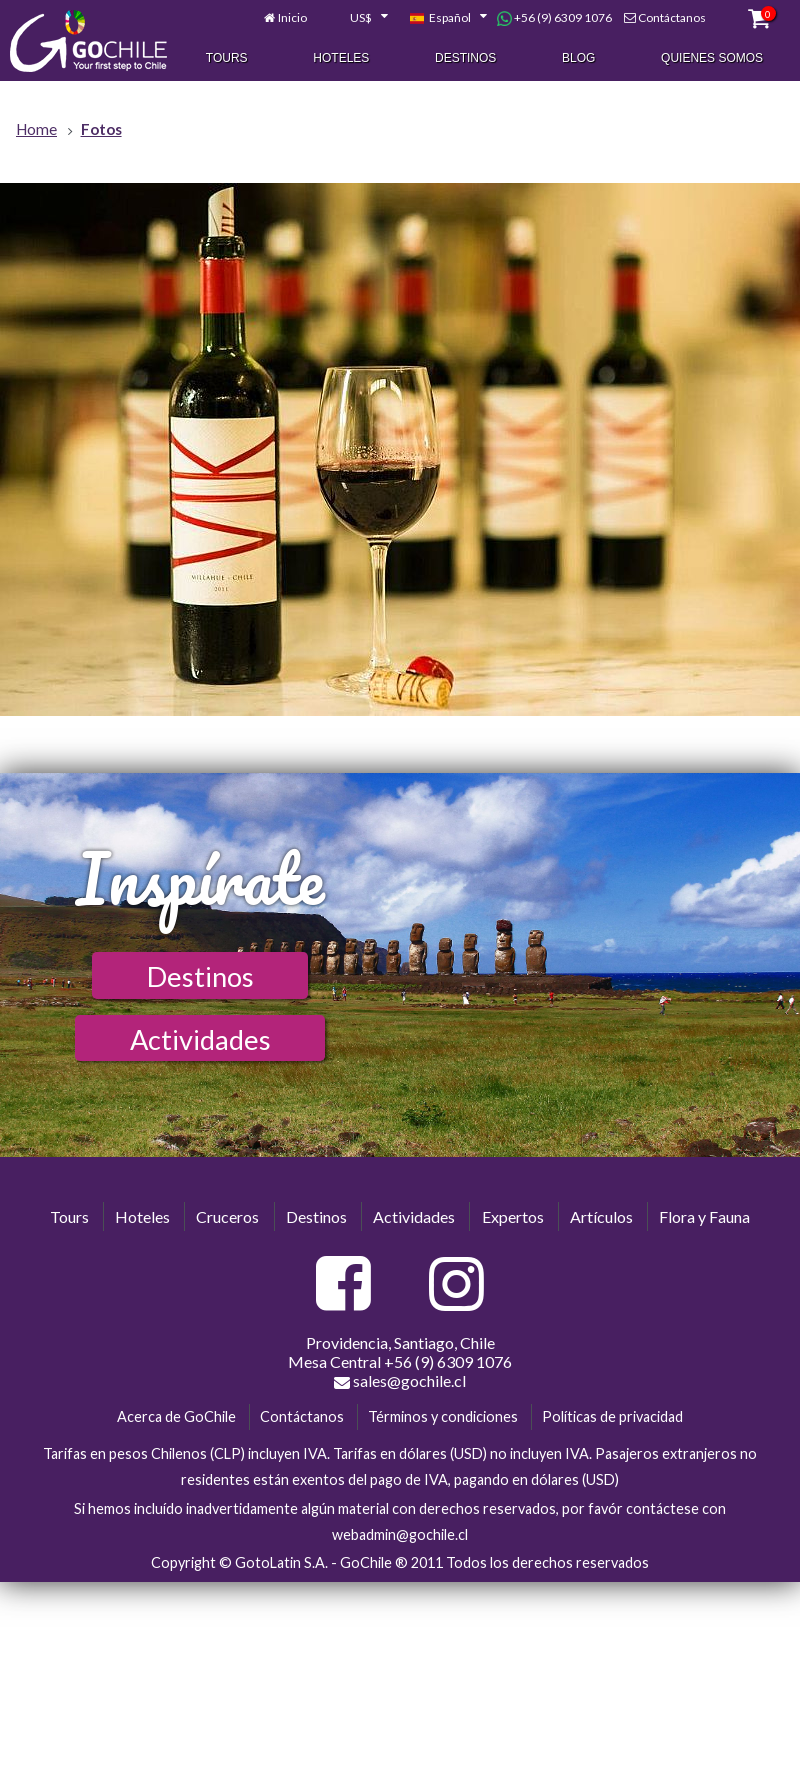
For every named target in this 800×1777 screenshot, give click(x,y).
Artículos (601, 1216)
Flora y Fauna (704, 1216)
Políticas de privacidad (612, 1416)
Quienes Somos (712, 59)
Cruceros (227, 1216)
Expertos (513, 1216)
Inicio (292, 18)
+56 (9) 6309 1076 (554, 19)
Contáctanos (672, 18)
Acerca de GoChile (176, 1416)
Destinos (465, 59)
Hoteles (341, 59)
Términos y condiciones (443, 1416)
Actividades (200, 1039)
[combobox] (358, 19)
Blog (578, 59)
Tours (227, 59)
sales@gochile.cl (400, 1381)
